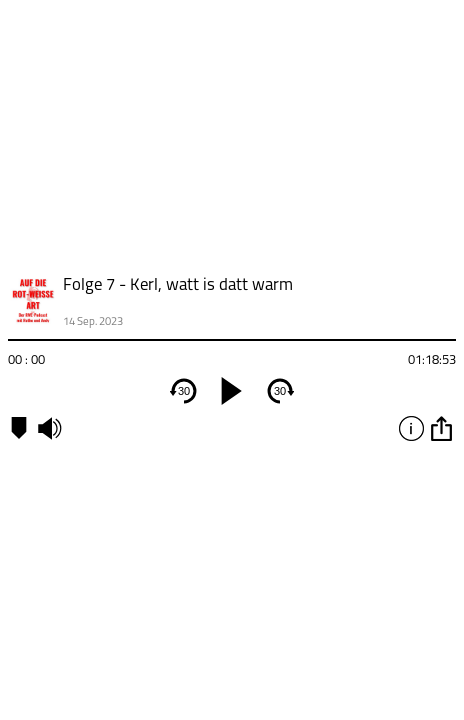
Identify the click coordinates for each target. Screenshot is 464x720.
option (441, 428)
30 (184, 391)
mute (49, 428)
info (411, 428)
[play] (232, 391)
